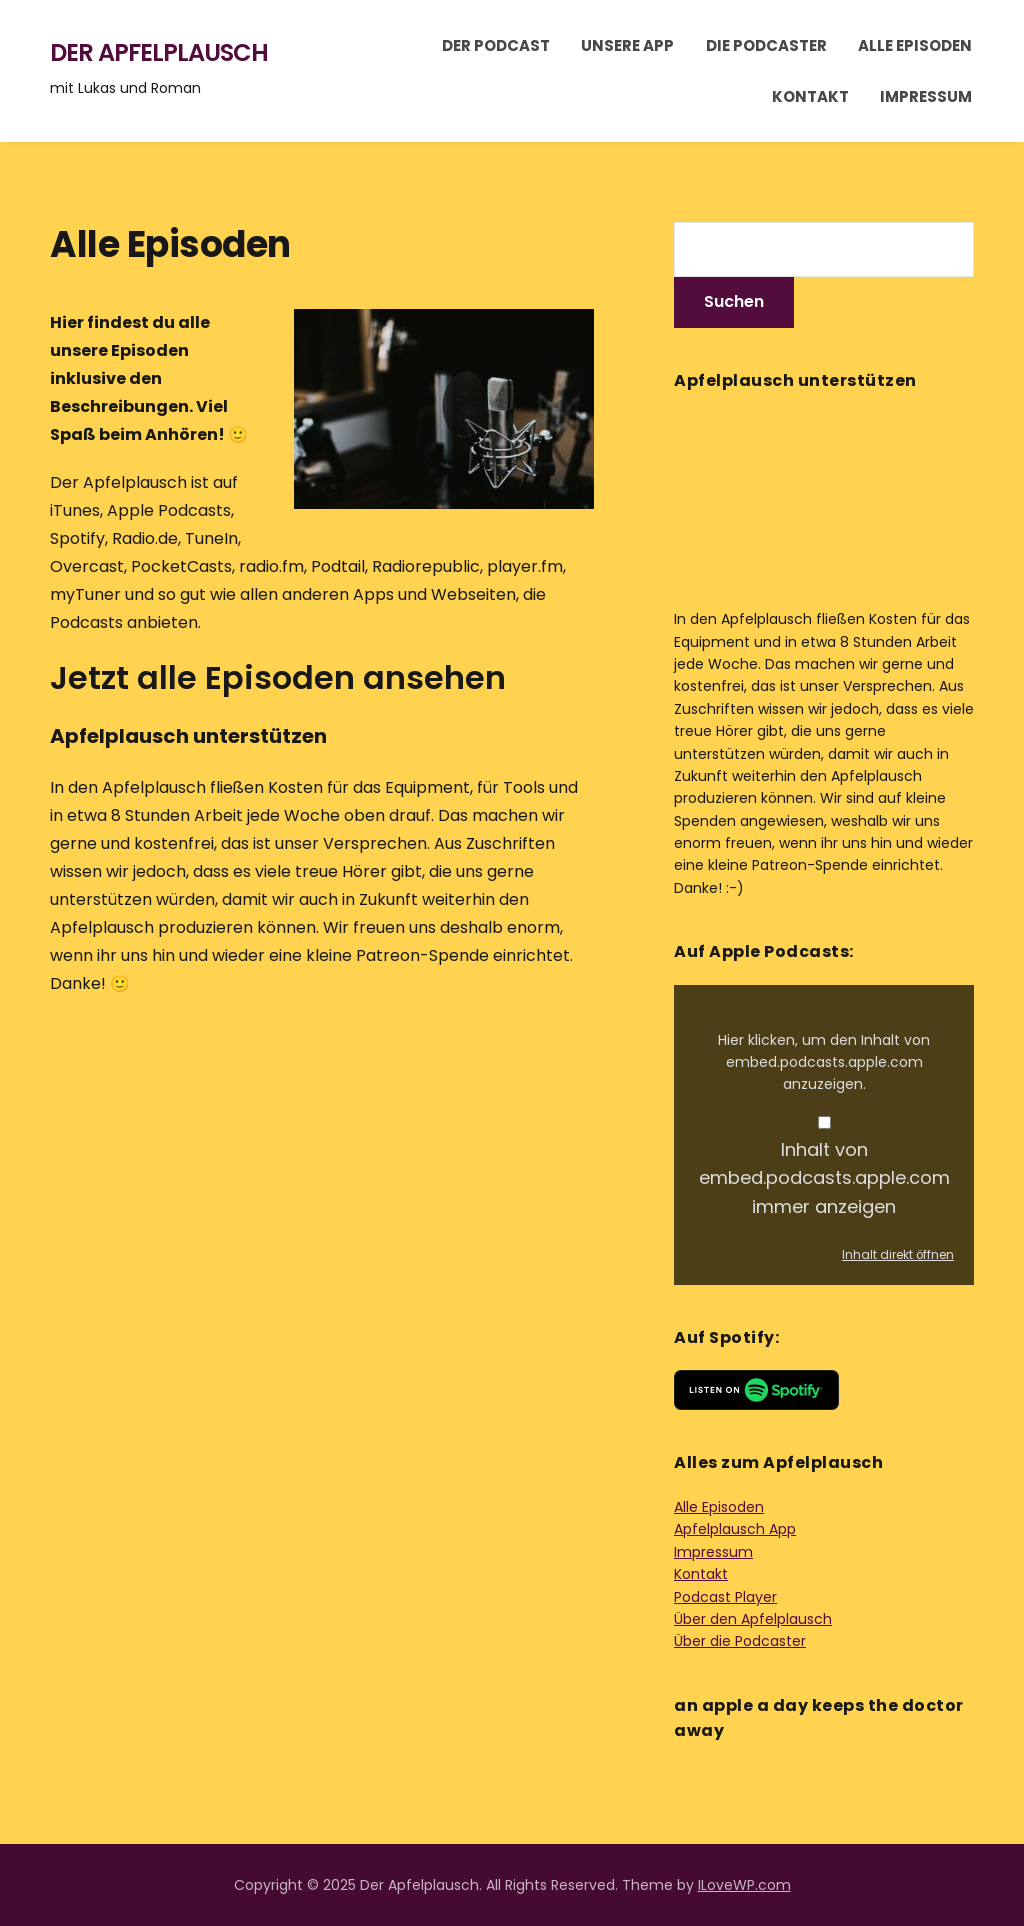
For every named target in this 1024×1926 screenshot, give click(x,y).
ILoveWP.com (744, 1885)
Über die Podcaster (740, 1641)
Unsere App (627, 45)
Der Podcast (496, 45)
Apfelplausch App (735, 1529)
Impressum (926, 96)
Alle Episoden (915, 45)
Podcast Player (725, 1597)
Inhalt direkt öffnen (898, 1255)
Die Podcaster (766, 45)
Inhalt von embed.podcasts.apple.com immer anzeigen (824, 1178)
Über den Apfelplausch (753, 1619)
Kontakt (810, 96)
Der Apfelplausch (159, 52)
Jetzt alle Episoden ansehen (278, 677)
